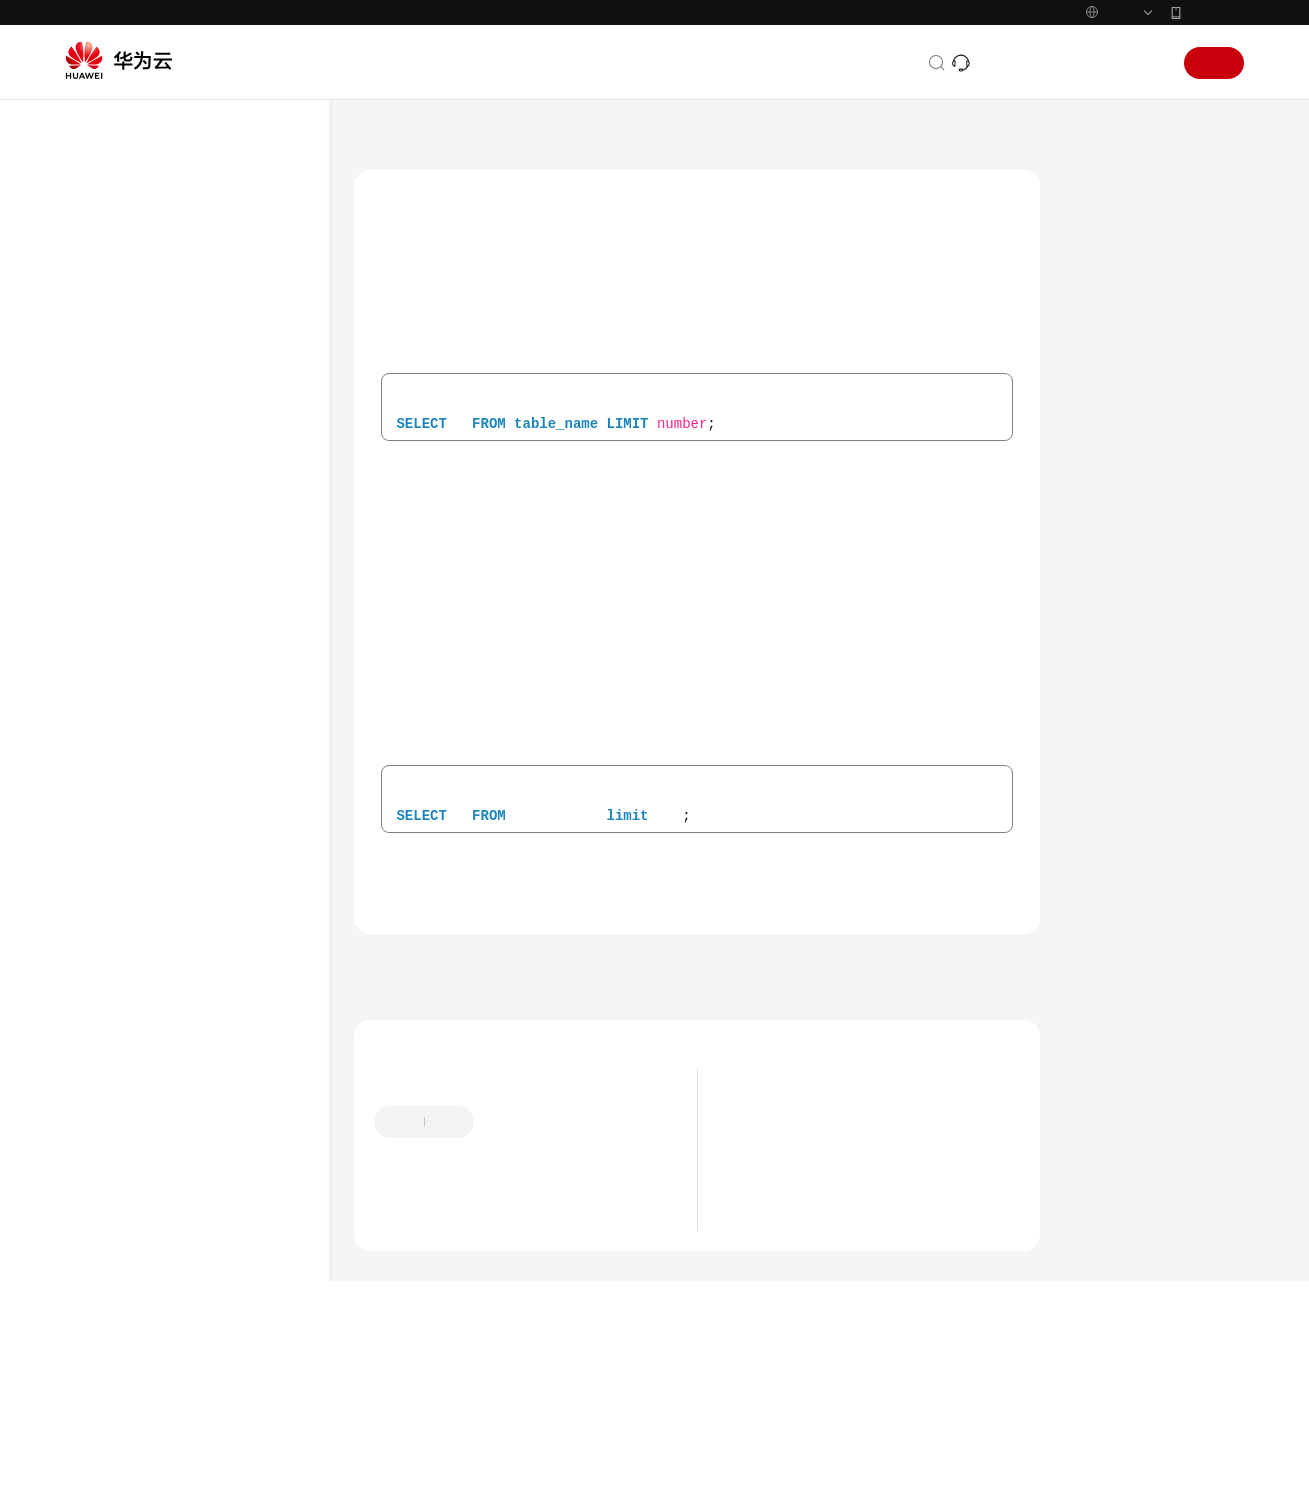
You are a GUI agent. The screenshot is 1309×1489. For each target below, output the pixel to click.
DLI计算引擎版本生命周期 (817, 1256)
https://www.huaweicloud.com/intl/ (424, 21)
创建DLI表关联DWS (222, 463)
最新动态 (765, 1196)
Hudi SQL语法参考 (159, 1111)
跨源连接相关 (164, 319)
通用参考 (113, 1427)
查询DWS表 (200, 535)
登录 (1146, 105)
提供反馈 (522, 1226)
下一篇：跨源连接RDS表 (948, 1070)
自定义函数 (157, 895)
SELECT (146, 967)
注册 (1214, 105)
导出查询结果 (164, 283)
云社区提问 (517, 1325)
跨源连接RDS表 (189, 571)
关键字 (1106, 325)
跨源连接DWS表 (192, 427)
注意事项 (1113, 371)
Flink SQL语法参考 (159, 1075)
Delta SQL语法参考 (161, 1147)
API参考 (109, 1184)
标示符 (144, 1003)
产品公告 (765, 1226)
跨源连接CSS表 (188, 607)
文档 (1000, 105)
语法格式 (1113, 279)
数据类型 (151, 859)
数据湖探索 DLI (480, 181)
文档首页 (382, 181)
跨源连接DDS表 (190, 679)
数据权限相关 (164, 823)
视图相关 (151, 751)
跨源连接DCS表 (189, 643)
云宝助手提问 (416, 1325)
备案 (1044, 105)
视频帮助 (113, 1328)
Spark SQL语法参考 (611, 181)
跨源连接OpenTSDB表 (209, 391)
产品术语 (113, 1463)
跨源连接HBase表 (196, 355)
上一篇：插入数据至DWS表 (455, 1070)
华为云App (1215, 54)
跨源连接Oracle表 (197, 715)
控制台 (1095, 105)
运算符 (144, 1039)
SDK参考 (112, 1220)
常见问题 (113, 1292)
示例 (1099, 417)
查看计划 (151, 787)
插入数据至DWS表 (218, 499)
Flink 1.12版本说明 (795, 1316)
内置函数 (151, 931)
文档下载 (113, 1364)
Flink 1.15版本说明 (795, 1286)
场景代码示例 (127, 1256)
